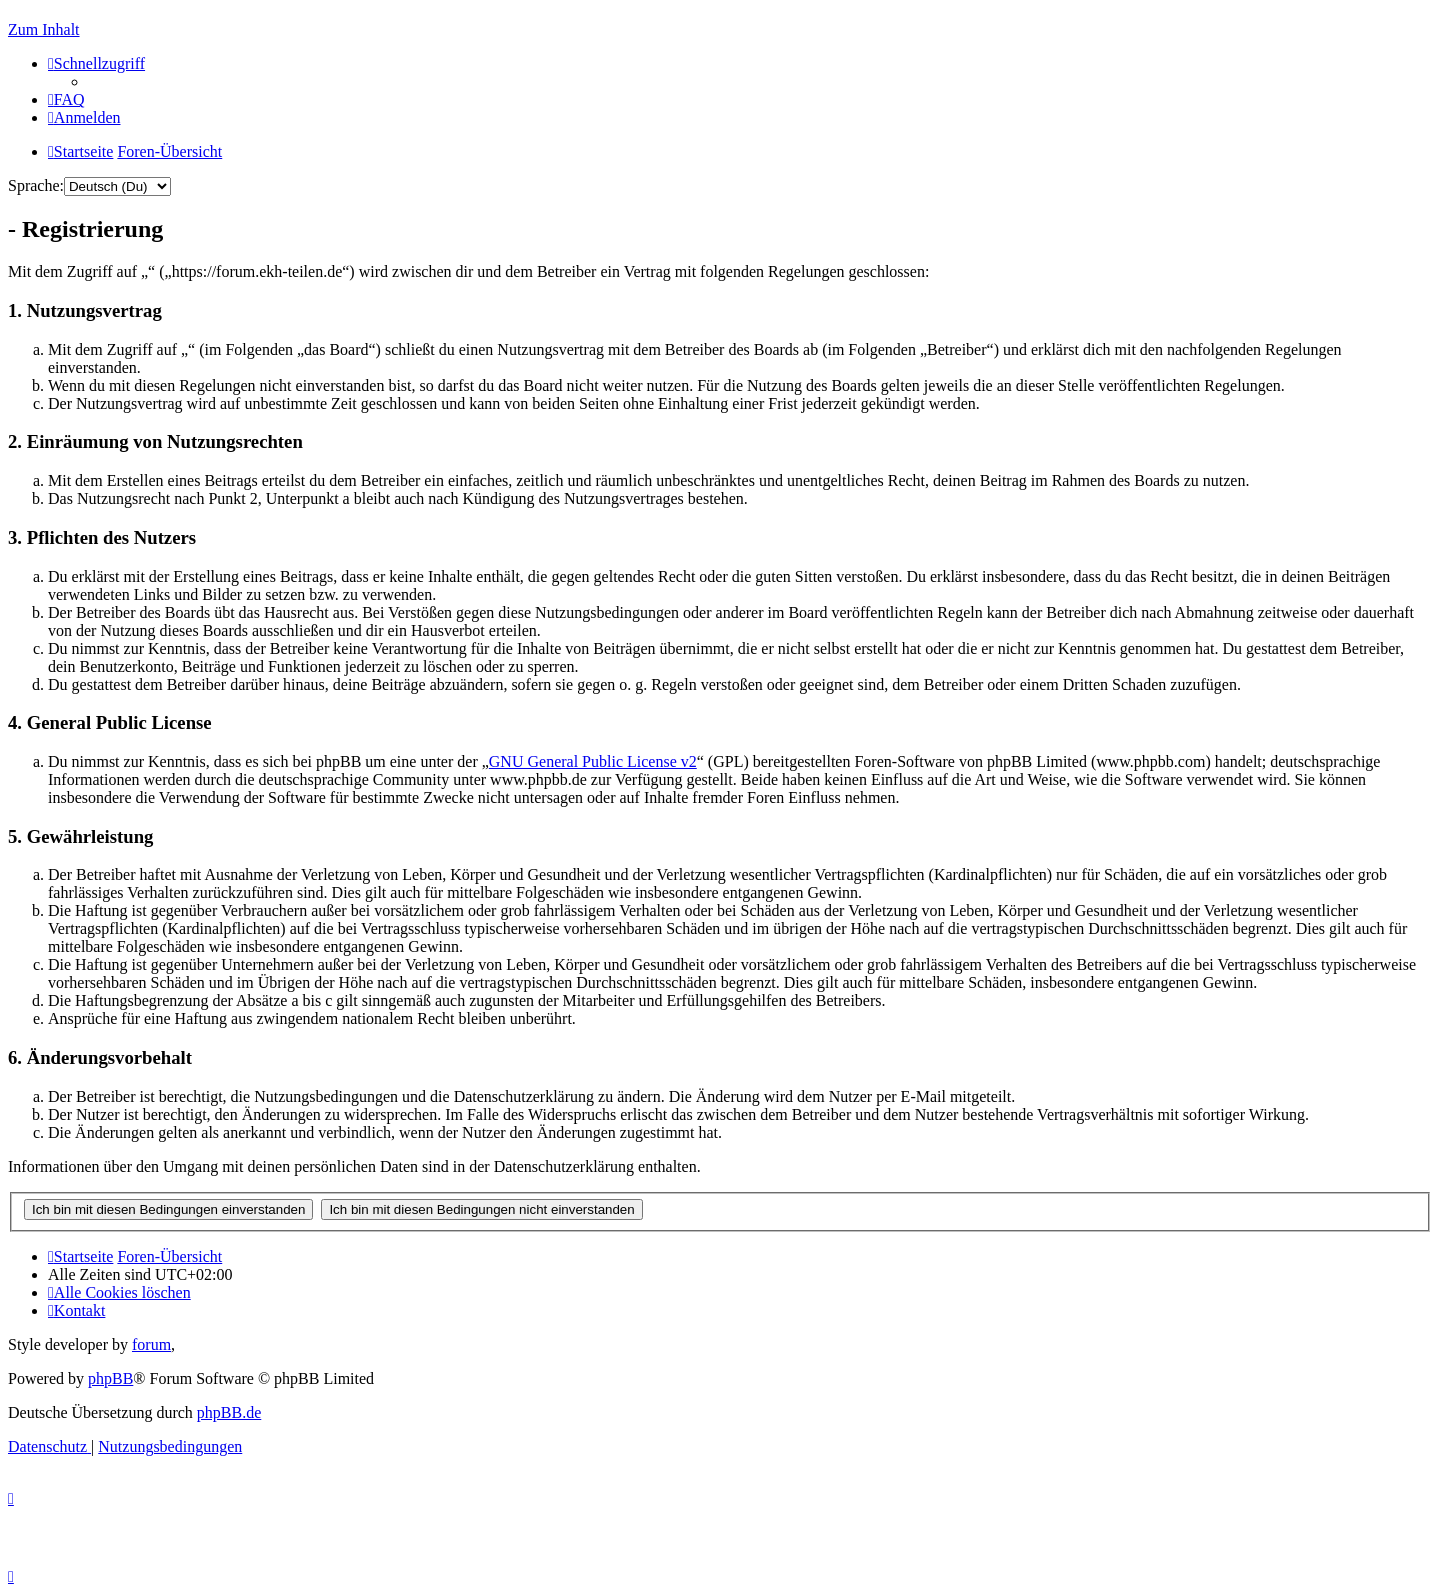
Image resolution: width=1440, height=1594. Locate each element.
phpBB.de (229, 1412)
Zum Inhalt (44, 29)
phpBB (110, 1378)
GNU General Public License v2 (593, 761)
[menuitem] (66, 99)
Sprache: (36, 185)
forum (151, 1344)
